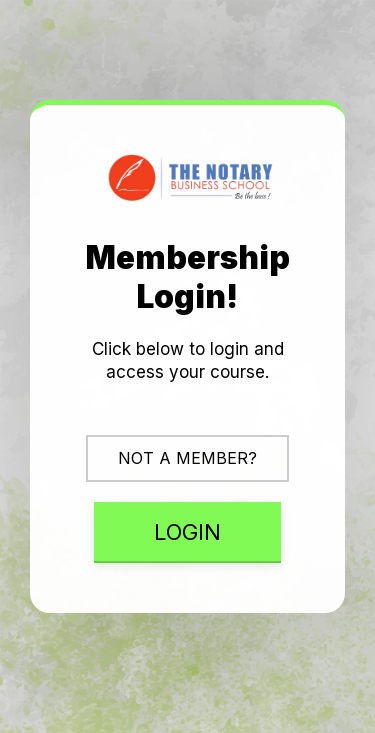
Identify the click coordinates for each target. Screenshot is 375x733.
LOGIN (187, 532)
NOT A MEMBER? (187, 458)
